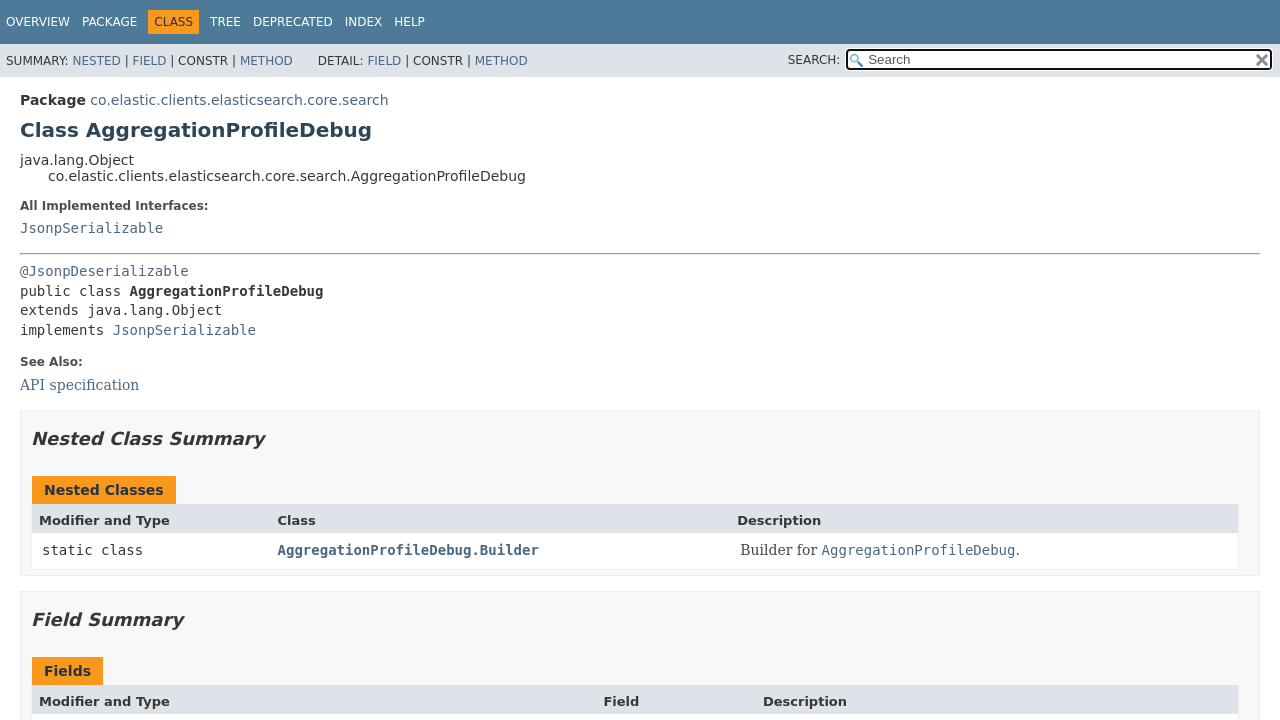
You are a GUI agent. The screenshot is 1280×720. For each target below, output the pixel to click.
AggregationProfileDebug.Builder (408, 550)
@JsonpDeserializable (104, 271)
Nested (96, 61)
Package (109, 22)
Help (409, 22)
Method (266, 61)
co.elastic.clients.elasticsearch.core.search (239, 100)
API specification (79, 385)
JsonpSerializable (91, 228)
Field (149, 61)
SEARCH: (814, 60)
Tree (225, 22)
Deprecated (293, 22)
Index (364, 22)
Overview (38, 22)
